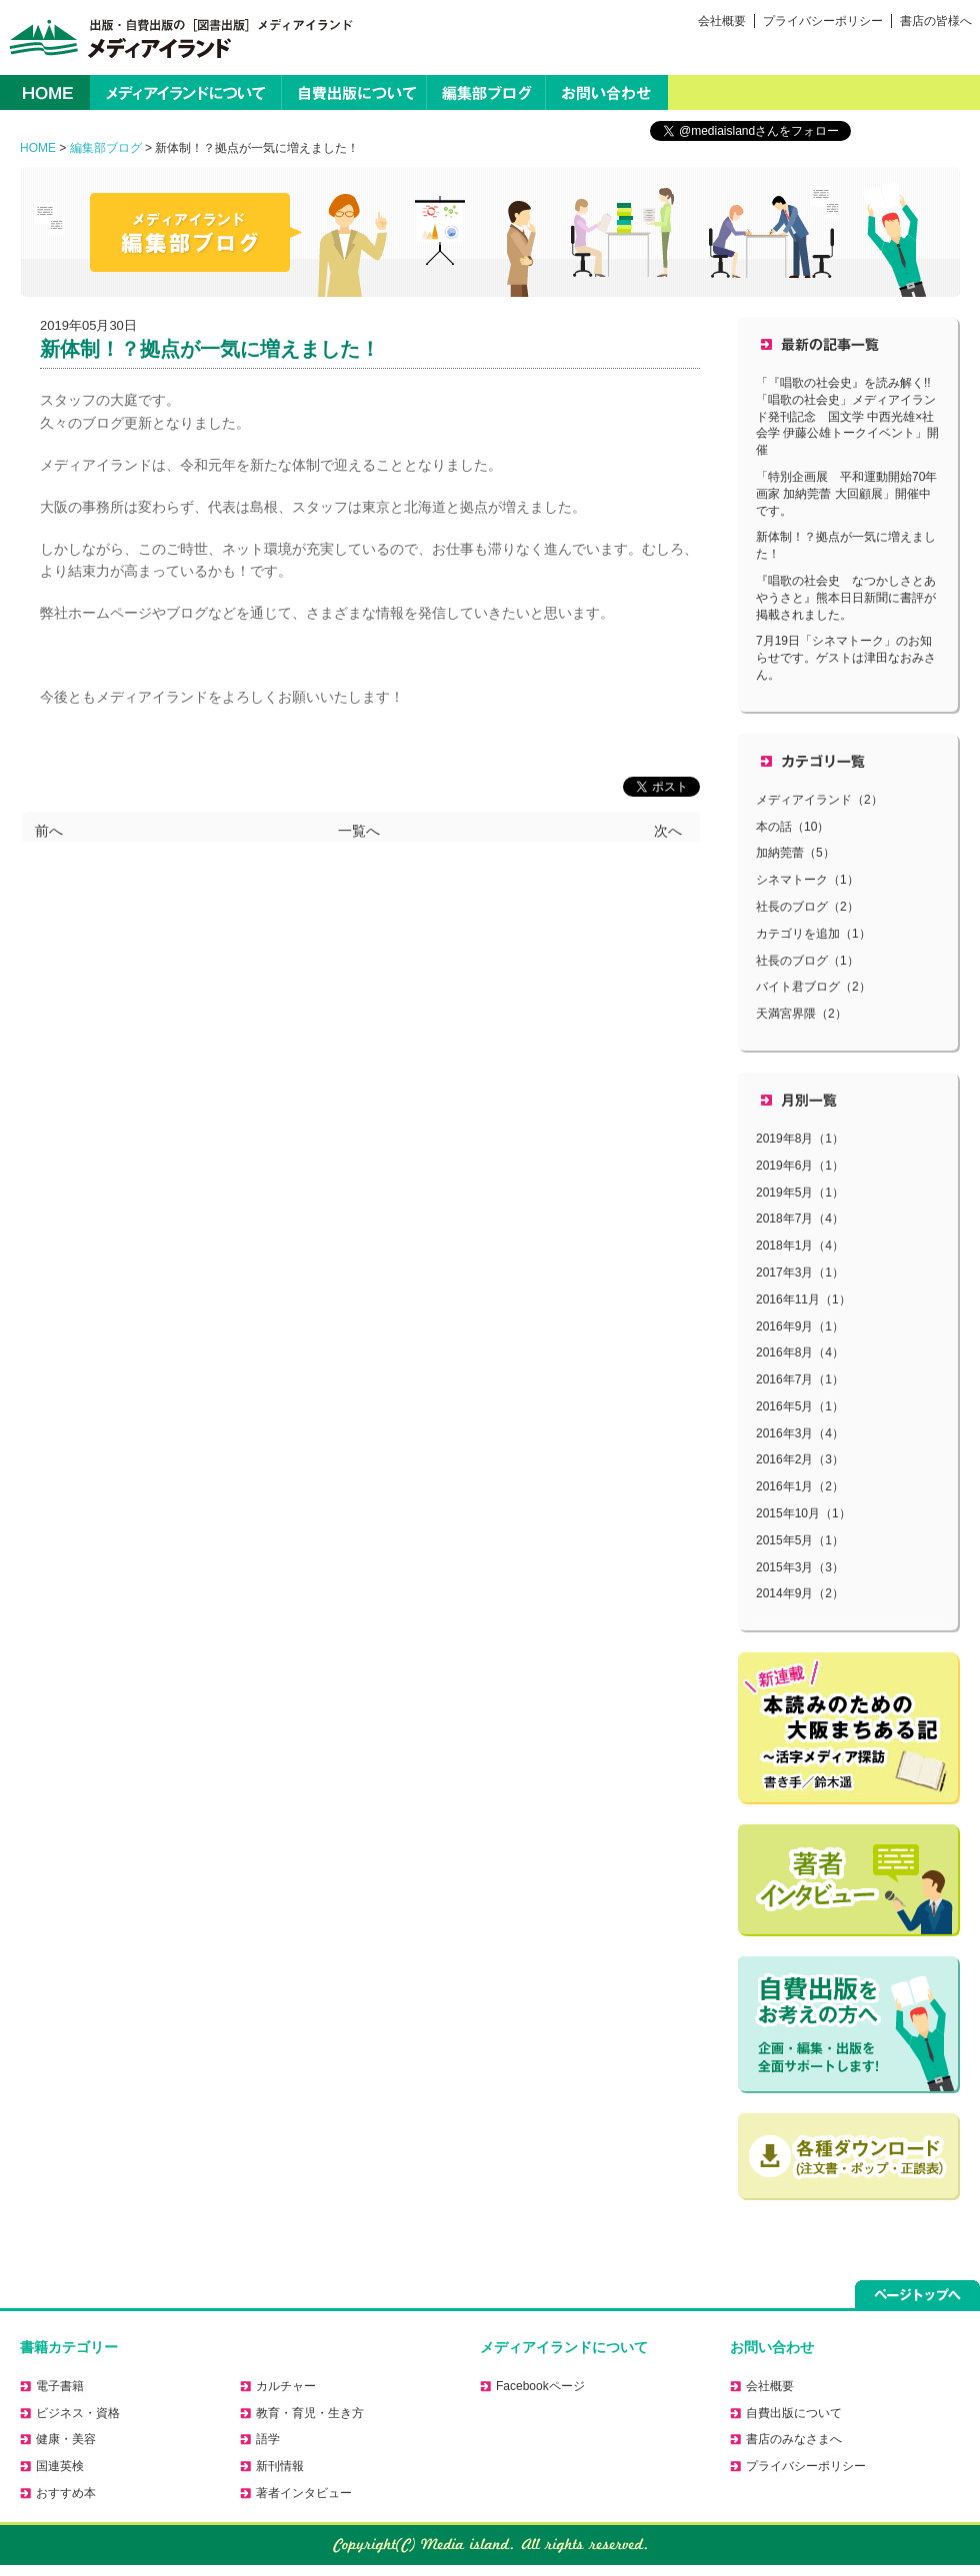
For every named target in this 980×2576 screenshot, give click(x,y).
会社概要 (722, 21)
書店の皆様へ (936, 21)
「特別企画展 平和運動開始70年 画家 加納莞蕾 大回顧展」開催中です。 (852, 494)
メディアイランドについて (185, 92)
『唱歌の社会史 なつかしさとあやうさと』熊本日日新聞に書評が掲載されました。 (846, 598)
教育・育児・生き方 (310, 2413)
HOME (45, 92)
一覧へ (359, 828)
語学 (268, 2439)
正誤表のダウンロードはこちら (849, 2156)
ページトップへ (917, 2294)
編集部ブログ (486, 92)
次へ (668, 828)
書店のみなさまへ (794, 2439)
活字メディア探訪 (849, 1728)
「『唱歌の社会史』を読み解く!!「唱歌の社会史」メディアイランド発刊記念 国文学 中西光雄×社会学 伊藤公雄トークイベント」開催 (847, 416)
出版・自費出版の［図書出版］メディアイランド (177, 37)
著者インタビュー (304, 2493)
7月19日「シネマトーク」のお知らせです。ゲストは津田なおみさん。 (846, 658)
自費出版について (354, 92)
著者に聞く (849, 1880)
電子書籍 (60, 2386)
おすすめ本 (66, 2493)
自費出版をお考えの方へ (849, 2024)
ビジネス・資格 (78, 2413)
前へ (49, 828)
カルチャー (286, 2386)
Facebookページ (540, 2386)
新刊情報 (280, 2466)
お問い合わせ (607, 92)
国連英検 (60, 2466)
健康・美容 (66, 2439)
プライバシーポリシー (823, 21)
